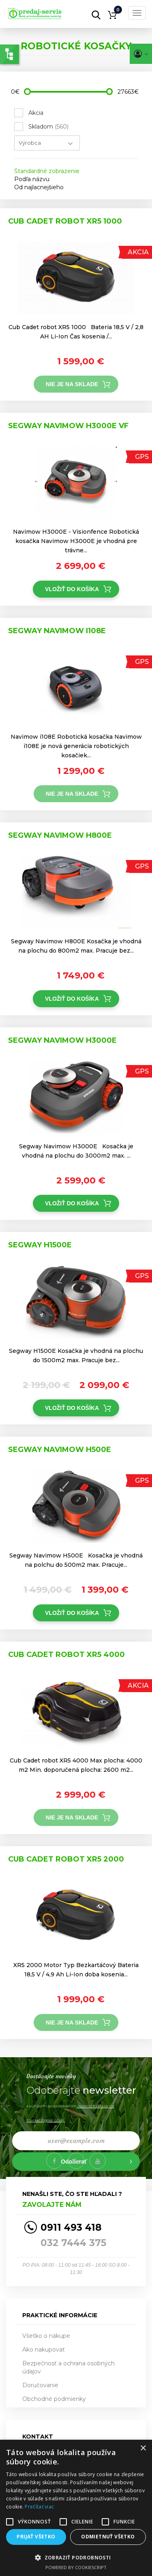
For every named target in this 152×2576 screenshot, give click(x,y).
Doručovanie (40, 2385)
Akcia (35, 112)
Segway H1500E (40, 1244)
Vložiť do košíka (72, 589)
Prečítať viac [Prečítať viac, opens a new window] (39, 2506)
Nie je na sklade (72, 384)
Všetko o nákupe (46, 2335)
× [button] (143, 2448)
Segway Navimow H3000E (62, 1040)
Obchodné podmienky (54, 2399)
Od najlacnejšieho (39, 187)
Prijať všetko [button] (36, 2536)
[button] (76, 2557)
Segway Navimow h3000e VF (68, 425)
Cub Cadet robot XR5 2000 (66, 1859)
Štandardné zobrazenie (46, 171)
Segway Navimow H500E (59, 1449)
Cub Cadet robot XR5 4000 (66, 1654)
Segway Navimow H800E (60, 835)
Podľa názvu (31, 179)
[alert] (76, 2508)
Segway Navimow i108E (57, 630)
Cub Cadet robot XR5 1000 (65, 221)
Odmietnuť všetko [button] (108, 2536)
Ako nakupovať (43, 2349)
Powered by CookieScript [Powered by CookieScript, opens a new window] (76, 2567)
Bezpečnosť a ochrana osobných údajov (68, 2367)
